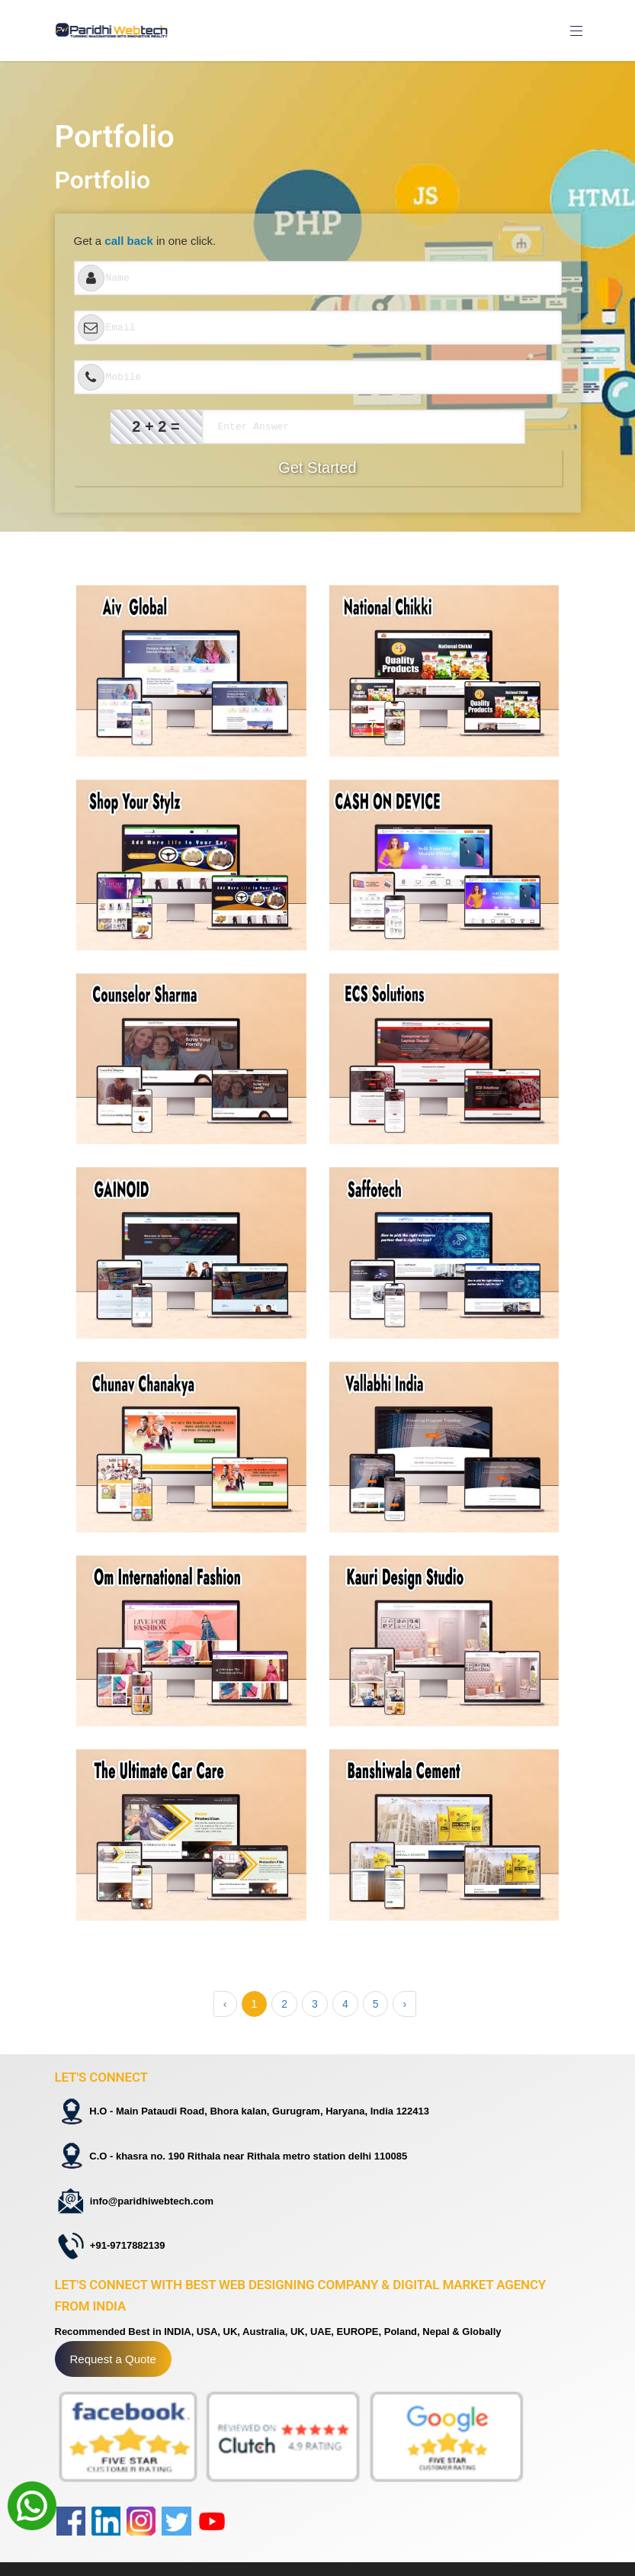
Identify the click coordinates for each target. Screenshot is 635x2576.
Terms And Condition (378, 2538)
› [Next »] (404, 2004)
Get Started (317, 467)
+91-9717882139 (123, 2215)
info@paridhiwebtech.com (147, 2179)
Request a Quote (113, 2324)
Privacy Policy (362, 2553)
